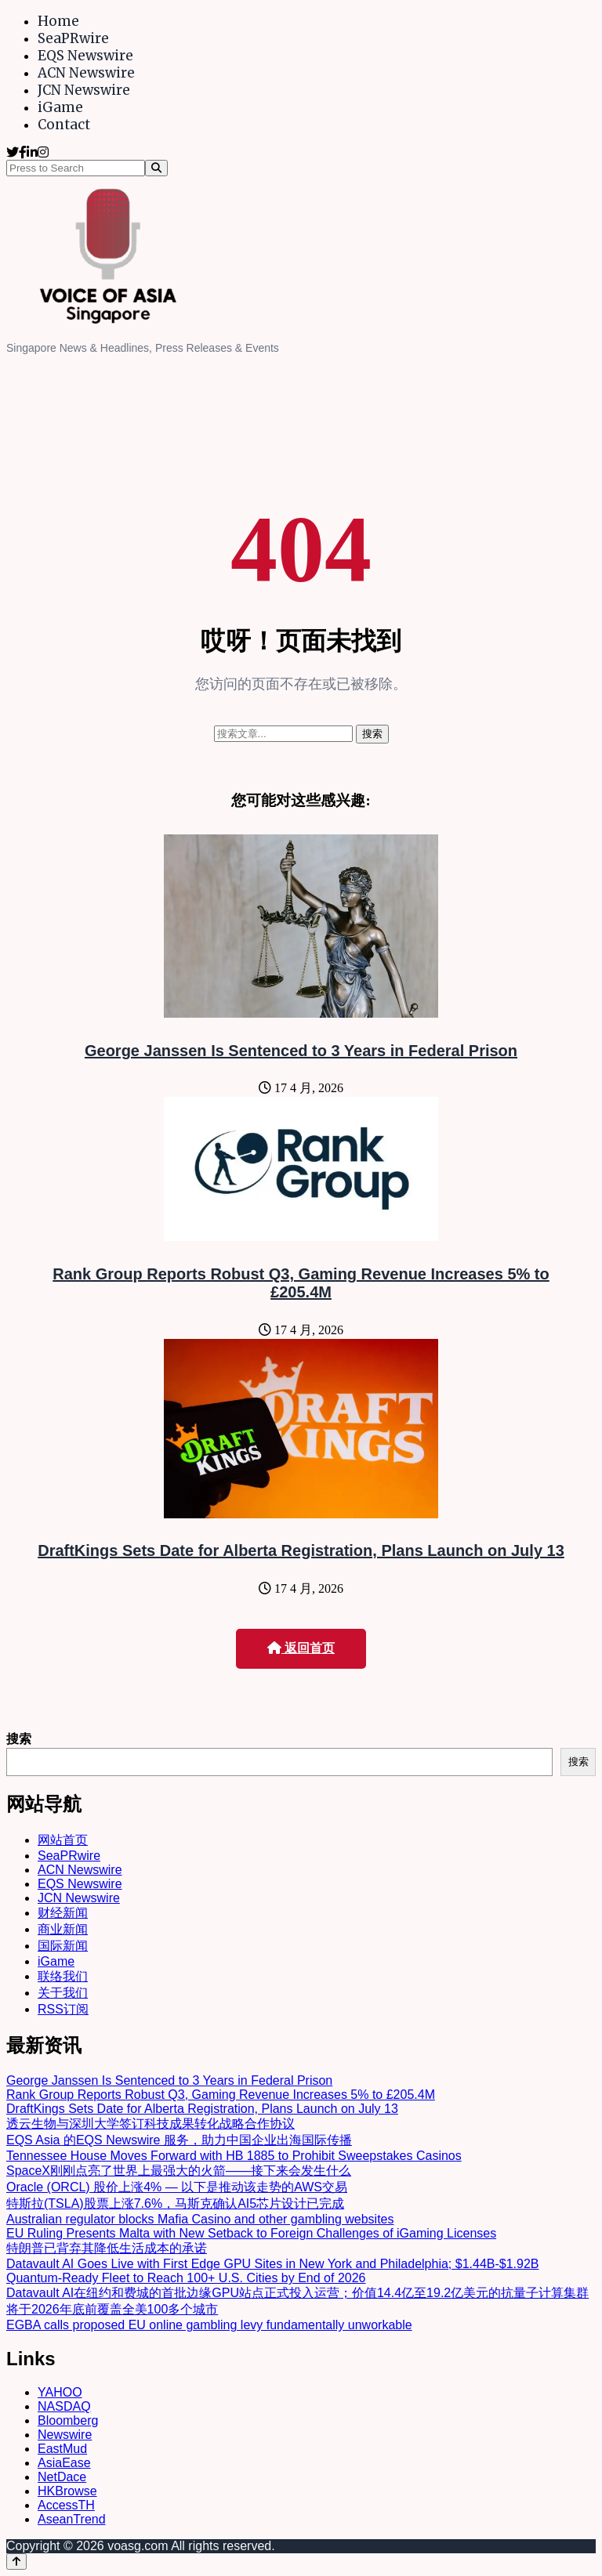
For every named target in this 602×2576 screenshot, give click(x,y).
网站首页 (63, 1840)
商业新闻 (63, 1929)
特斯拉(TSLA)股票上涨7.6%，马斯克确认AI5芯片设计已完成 (175, 2203)
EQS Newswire (85, 55)
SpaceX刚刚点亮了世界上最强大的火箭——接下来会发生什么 (178, 2170)
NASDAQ (64, 2406)
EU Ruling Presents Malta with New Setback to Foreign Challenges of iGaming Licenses (251, 2233)
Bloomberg (68, 2420)
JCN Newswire (84, 90)
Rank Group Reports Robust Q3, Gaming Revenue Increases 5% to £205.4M (301, 1283)
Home (58, 21)
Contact (64, 124)
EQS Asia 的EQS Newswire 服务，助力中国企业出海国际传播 (179, 2140)
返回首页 (301, 1648)
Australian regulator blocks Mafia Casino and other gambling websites (199, 2219)
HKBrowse (67, 2491)
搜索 (18, 1739)
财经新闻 (63, 1912)
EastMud (62, 2448)
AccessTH (66, 2505)
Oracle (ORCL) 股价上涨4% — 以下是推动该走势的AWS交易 (176, 2187)
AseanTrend (72, 2519)
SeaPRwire (73, 38)
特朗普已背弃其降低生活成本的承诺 (106, 2248)
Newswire (65, 2434)
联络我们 (63, 1976)
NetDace (62, 2477)
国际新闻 (63, 1945)
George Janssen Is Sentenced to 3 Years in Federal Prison (301, 1050)
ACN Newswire (86, 72)
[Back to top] (16, 2561)
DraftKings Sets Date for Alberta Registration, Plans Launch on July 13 (301, 1550)
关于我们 (63, 1992)
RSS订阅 (63, 2009)
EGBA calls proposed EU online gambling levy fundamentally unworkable (209, 2325)
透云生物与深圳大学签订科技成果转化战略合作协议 (150, 2123)
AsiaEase (64, 2462)
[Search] (156, 168)
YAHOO (60, 2392)
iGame (60, 107)
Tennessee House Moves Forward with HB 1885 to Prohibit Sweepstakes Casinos (234, 2155)
